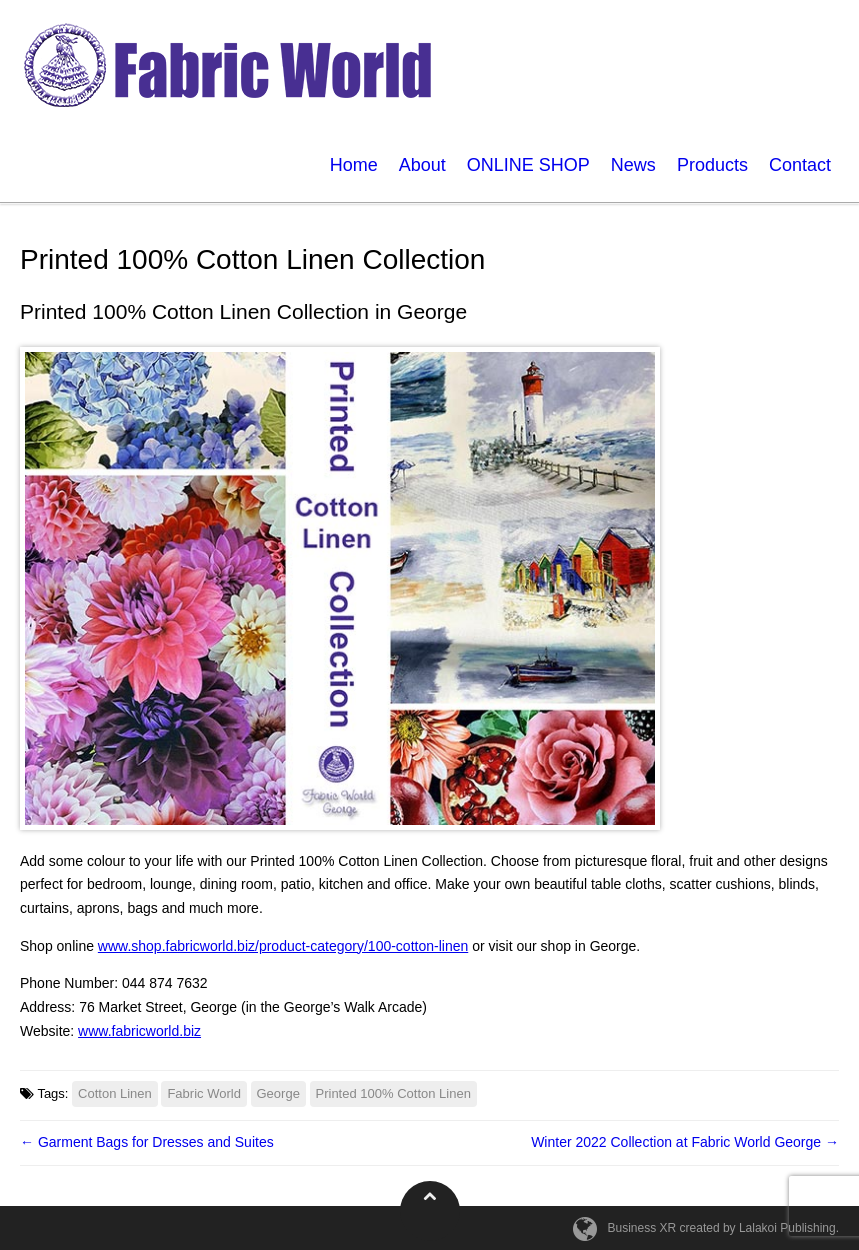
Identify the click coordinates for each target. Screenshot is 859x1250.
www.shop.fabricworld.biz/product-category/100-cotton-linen (283, 946)
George (278, 1093)
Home (354, 165)
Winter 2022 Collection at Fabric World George (685, 1142)
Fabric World (203, 1093)
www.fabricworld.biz (139, 1031)
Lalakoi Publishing (787, 1228)
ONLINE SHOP (528, 165)
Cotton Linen (115, 1093)
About (422, 165)
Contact (800, 165)
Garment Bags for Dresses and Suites (147, 1142)
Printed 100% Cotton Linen (393, 1093)
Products (712, 165)
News (633, 165)
